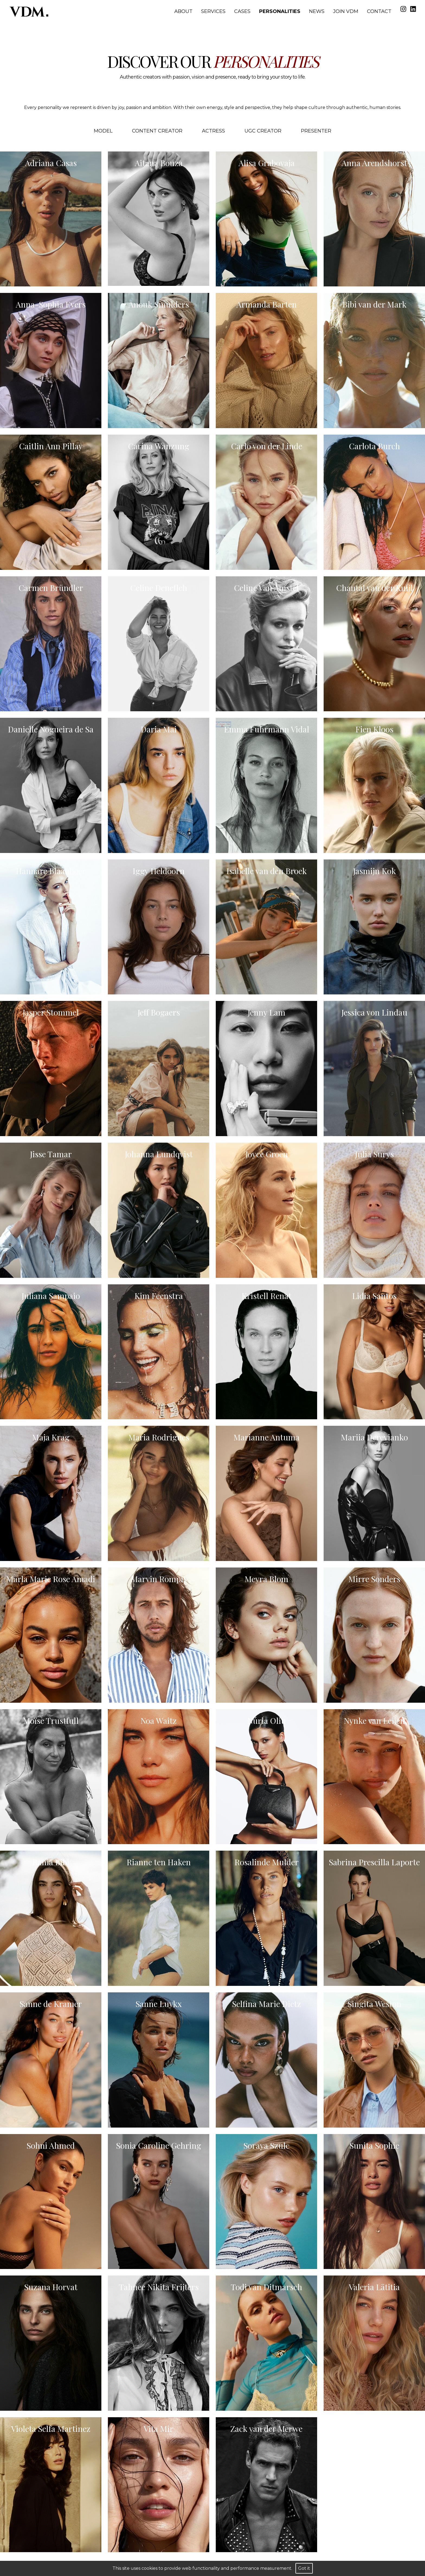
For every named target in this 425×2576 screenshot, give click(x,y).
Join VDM (345, 11)
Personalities (279, 11)
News (316, 11)
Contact (379, 11)
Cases (242, 11)
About (183, 11)
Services (213, 11)
